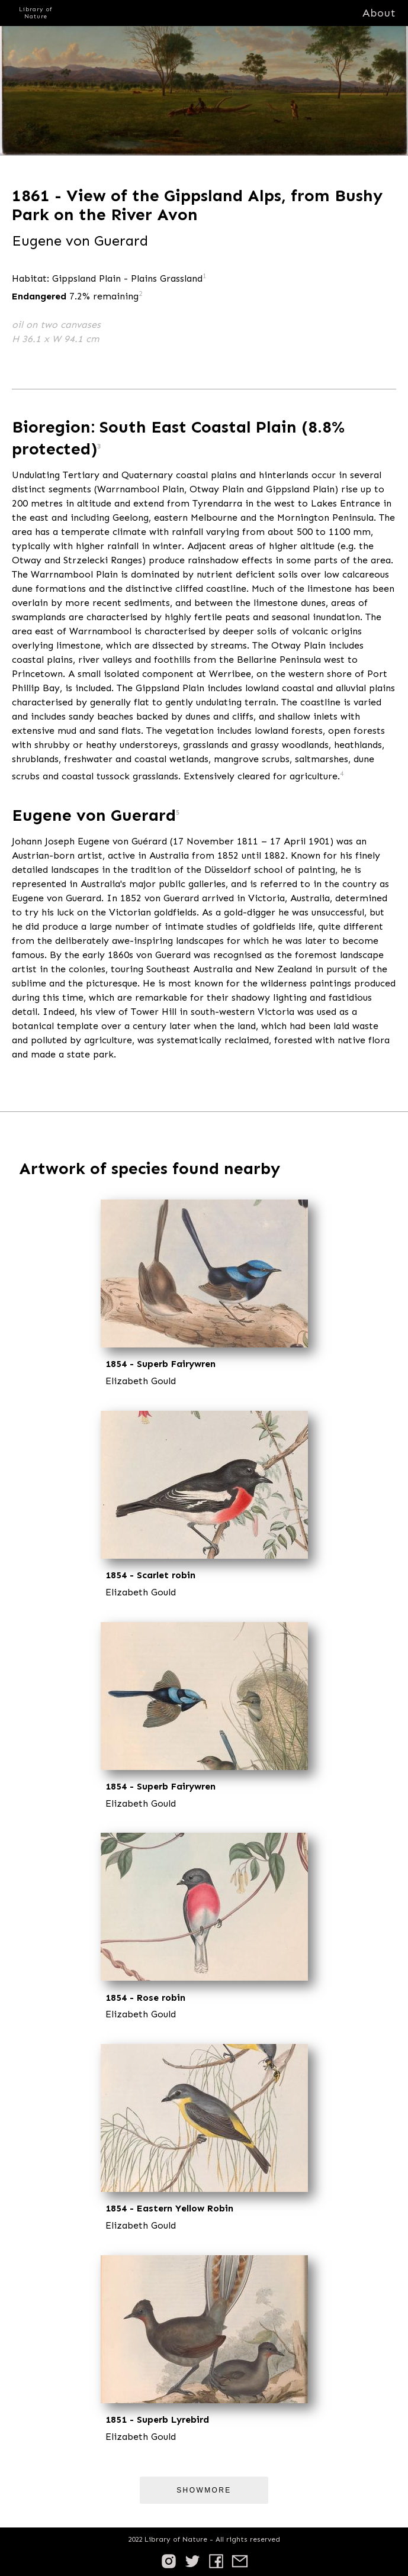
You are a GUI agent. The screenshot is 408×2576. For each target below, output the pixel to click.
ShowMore (204, 2490)
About (379, 13)
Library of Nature (36, 13)
